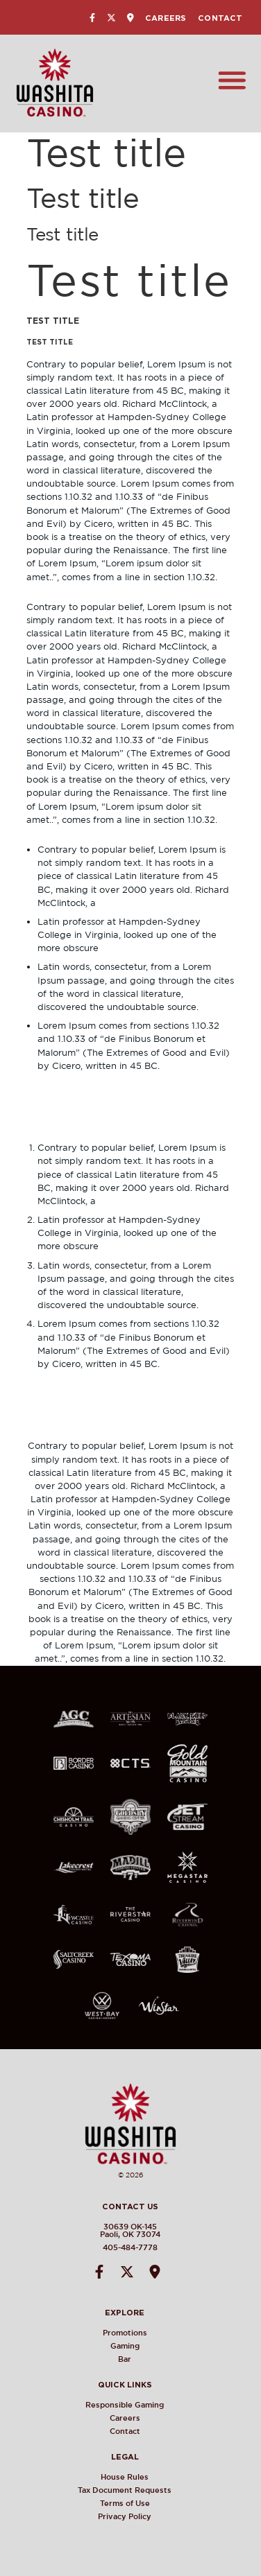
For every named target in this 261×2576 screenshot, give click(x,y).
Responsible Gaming (135, 2405)
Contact (220, 18)
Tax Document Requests (136, 2490)
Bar (135, 2359)
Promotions (136, 2333)
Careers (166, 18)
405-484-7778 (119, 2247)
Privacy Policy (135, 2516)
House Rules (136, 2477)
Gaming (136, 2346)
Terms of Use (136, 2503)
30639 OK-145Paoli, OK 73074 (120, 2230)
